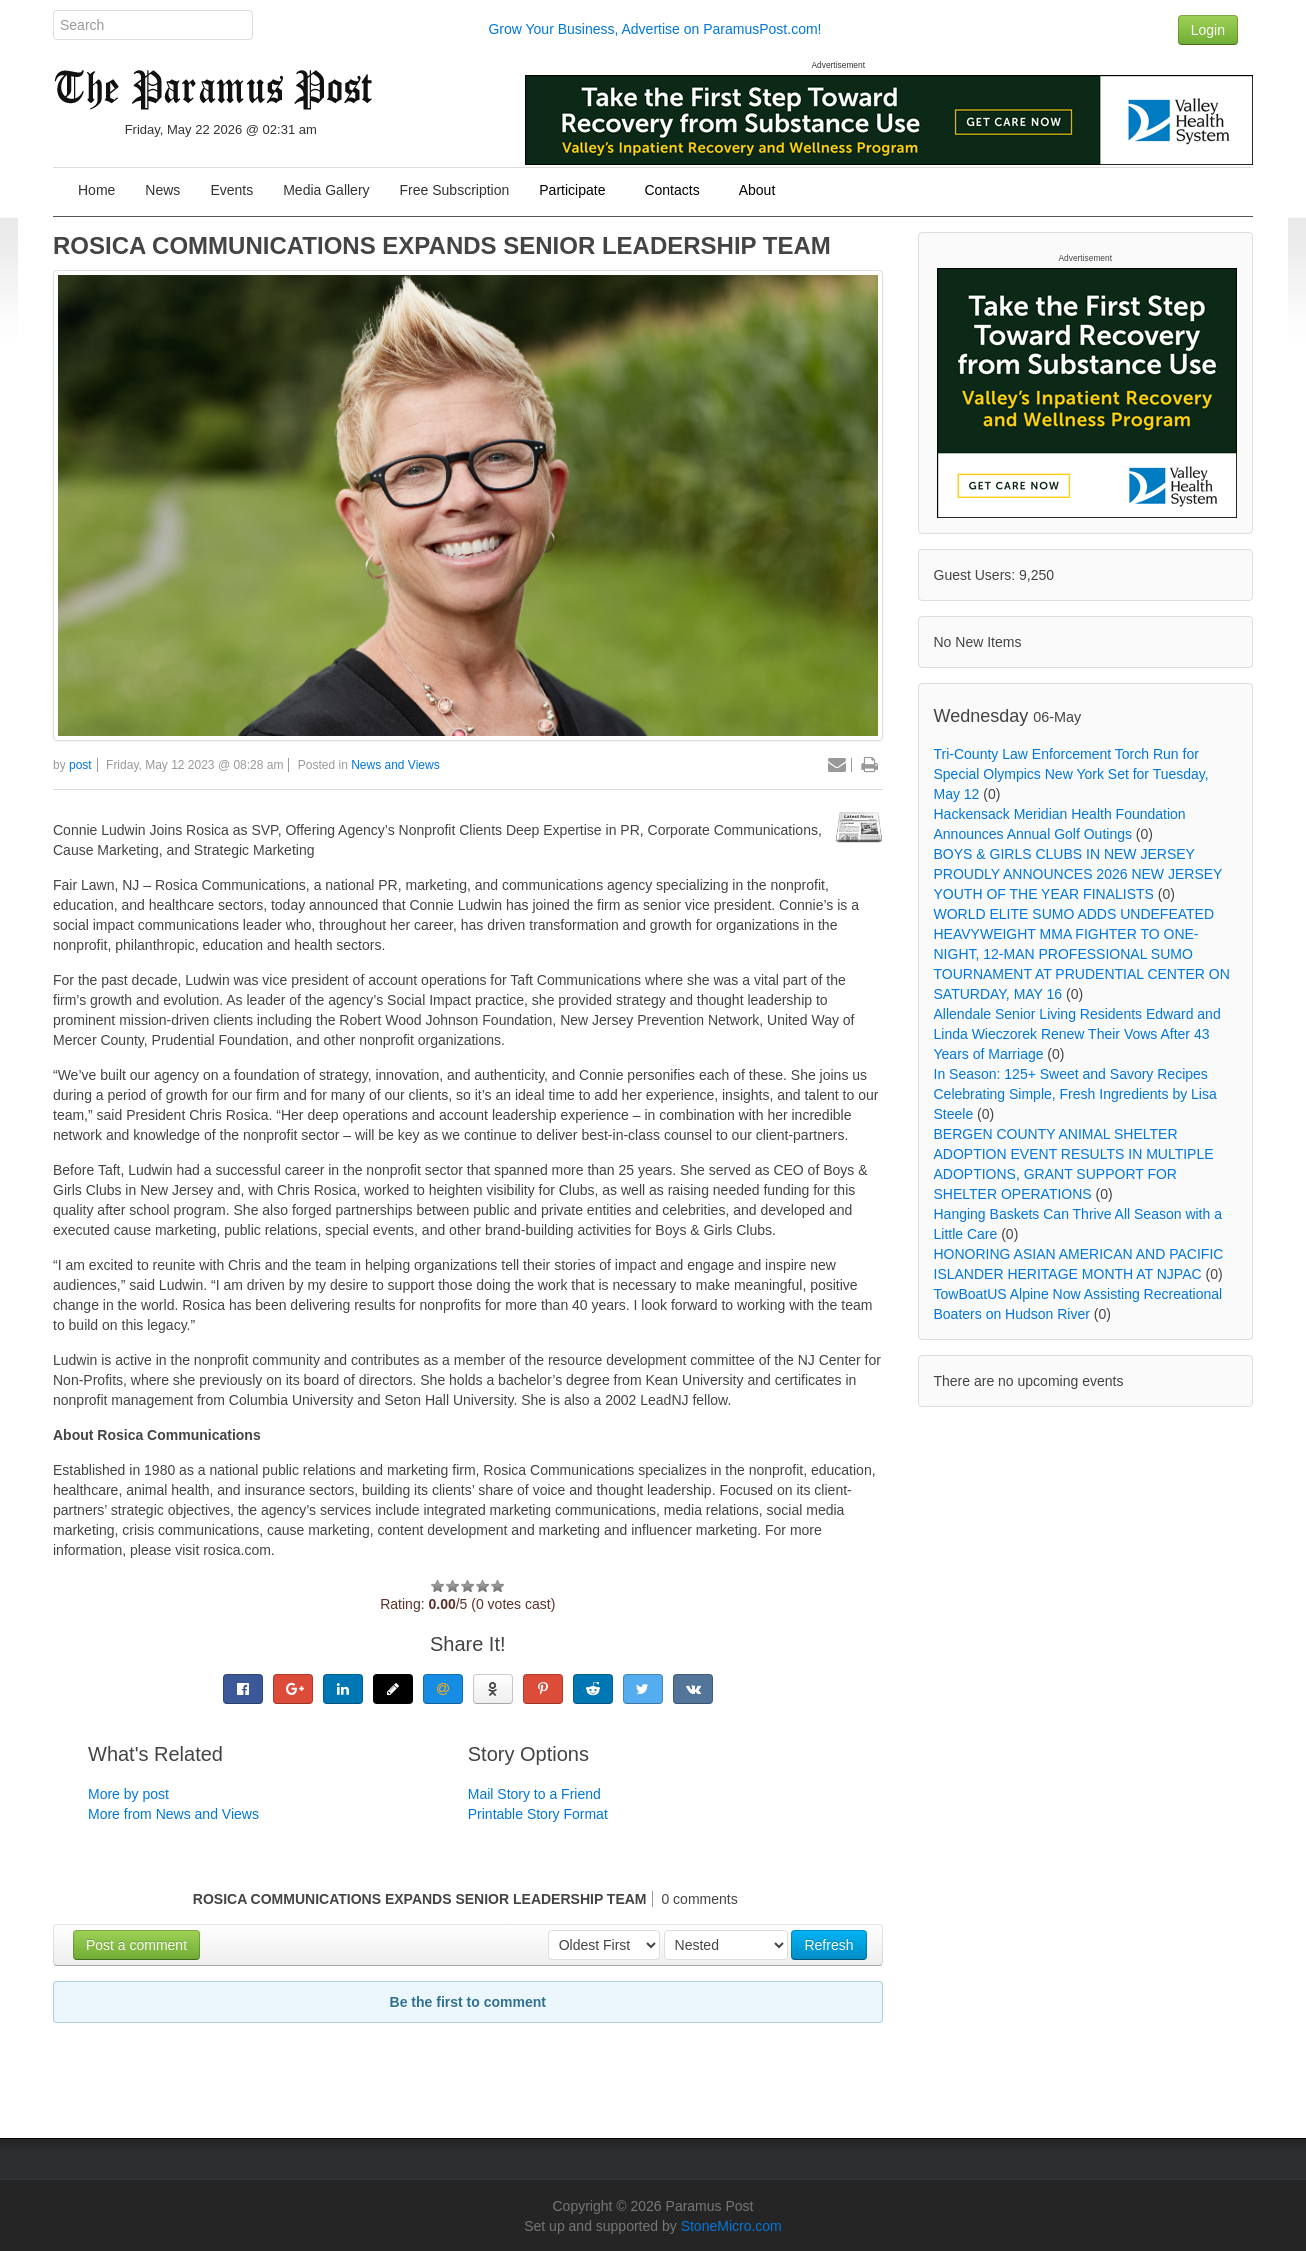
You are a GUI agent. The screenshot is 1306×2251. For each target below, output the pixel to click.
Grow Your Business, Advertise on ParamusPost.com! (654, 29)
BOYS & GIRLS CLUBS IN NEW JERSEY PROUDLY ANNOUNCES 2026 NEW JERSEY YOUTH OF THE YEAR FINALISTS (1078, 874)
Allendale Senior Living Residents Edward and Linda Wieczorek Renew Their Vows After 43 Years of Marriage (1077, 1034)
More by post (128, 1794)
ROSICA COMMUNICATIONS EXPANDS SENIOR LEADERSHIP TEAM (442, 245)
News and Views (395, 765)
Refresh (828, 1945)
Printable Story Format (538, 1814)
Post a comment (136, 1945)
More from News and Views (173, 1814)
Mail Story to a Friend (534, 1794)
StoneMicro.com (731, 2226)
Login (1208, 30)
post (80, 765)
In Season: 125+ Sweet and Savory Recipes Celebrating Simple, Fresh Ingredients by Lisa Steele (1075, 1094)
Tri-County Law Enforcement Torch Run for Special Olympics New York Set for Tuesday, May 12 (1071, 774)
